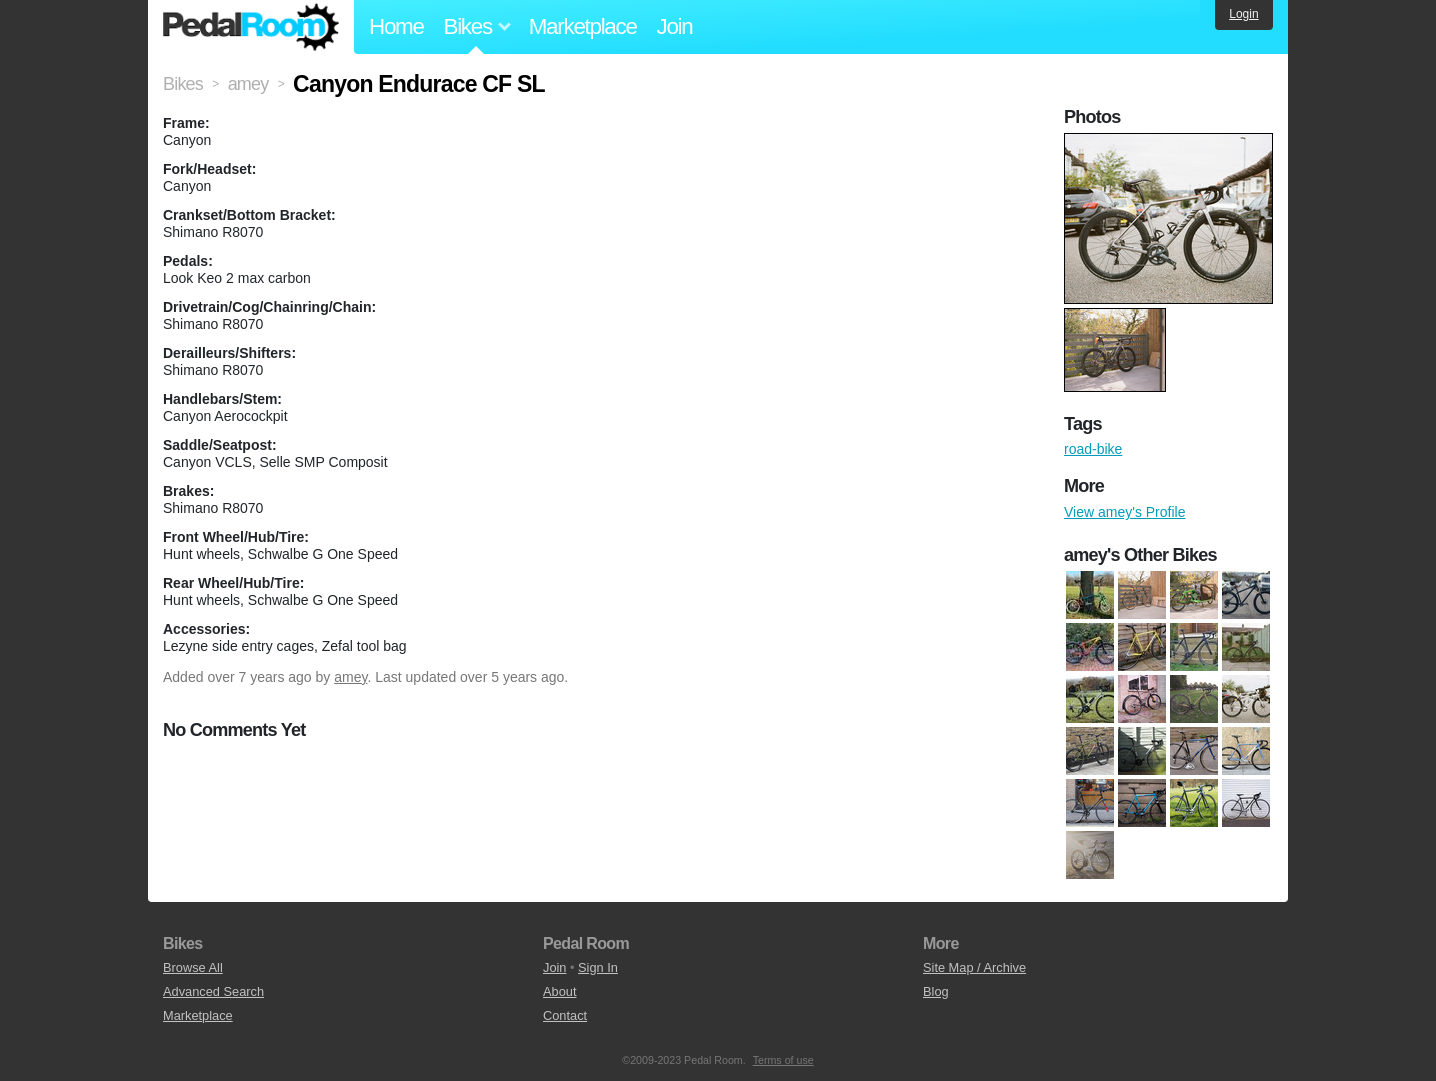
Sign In (598, 967)
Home (396, 26)
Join (675, 26)
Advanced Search (213, 991)
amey (350, 677)
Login (1243, 14)
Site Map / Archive (974, 967)
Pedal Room (251, 27)
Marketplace (583, 26)
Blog (936, 991)
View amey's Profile (1124, 512)
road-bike (1093, 449)
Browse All (193, 967)
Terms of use (783, 1060)
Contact (565, 1015)
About (559, 991)
